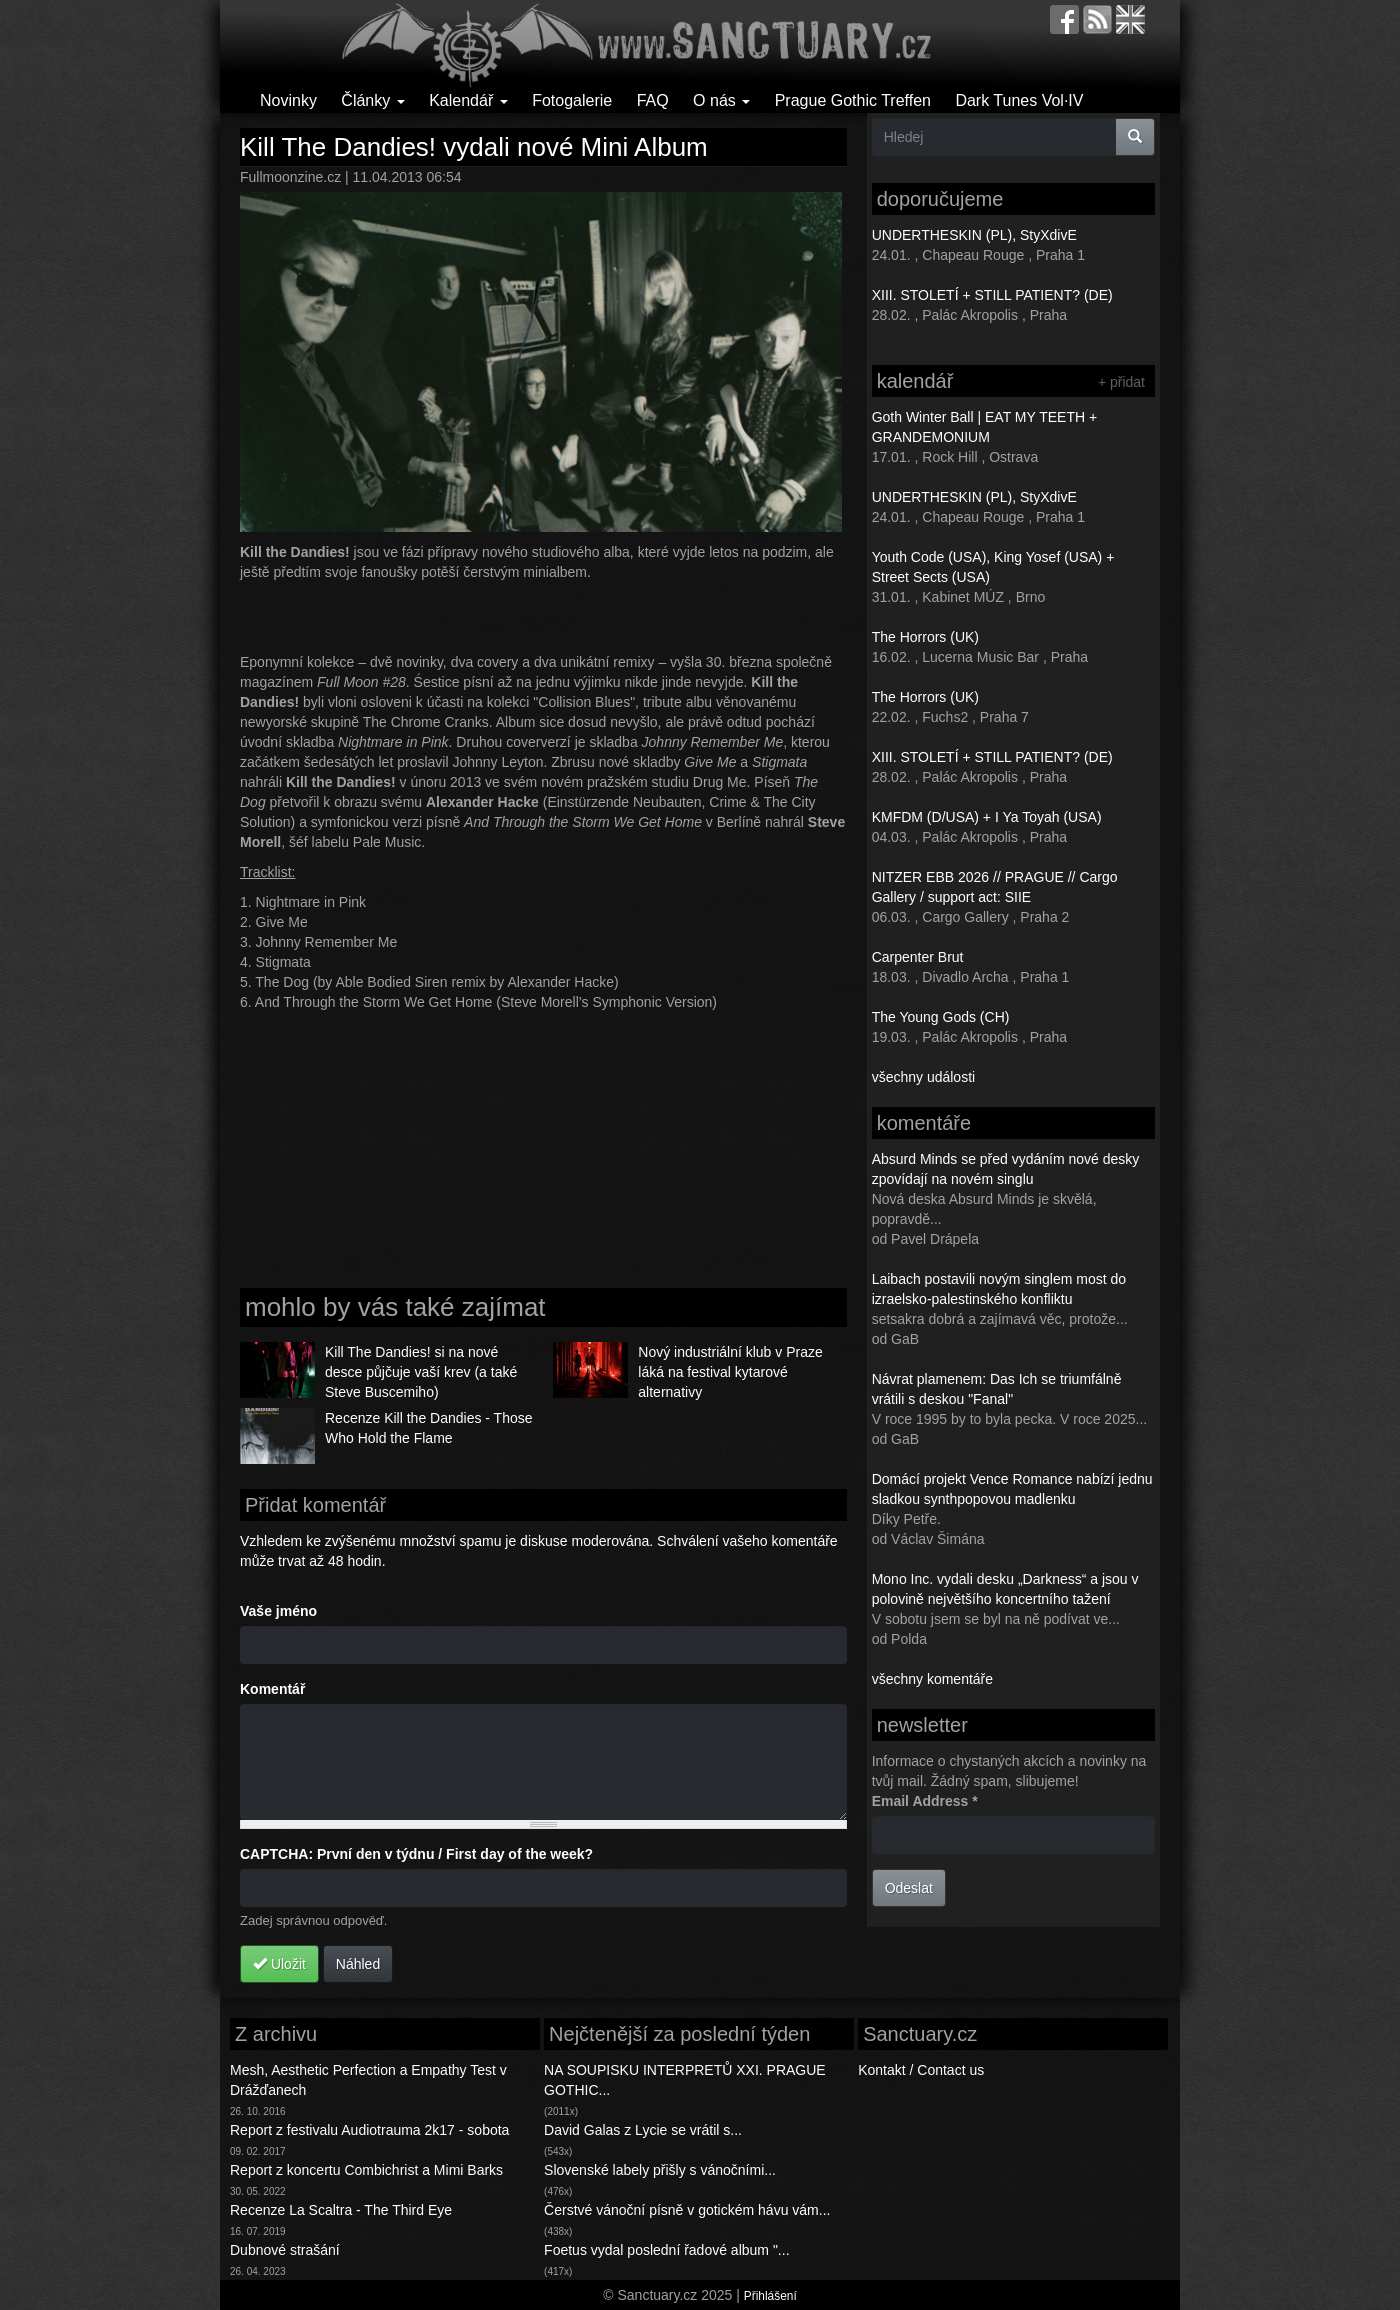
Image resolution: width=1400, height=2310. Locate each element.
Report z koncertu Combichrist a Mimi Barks (366, 2170)
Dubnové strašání (285, 2250)
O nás (721, 100)
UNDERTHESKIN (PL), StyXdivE (974, 235)
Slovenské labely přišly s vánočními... (660, 2170)
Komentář (272, 1689)
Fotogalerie (572, 100)
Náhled (358, 1964)
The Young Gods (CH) (941, 1017)
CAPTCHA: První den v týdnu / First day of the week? (416, 1854)
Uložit (279, 1964)
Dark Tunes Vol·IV (1019, 100)
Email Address (925, 1801)
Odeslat (909, 1888)
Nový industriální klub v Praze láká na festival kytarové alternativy (730, 1372)
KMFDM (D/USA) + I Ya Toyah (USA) (987, 817)
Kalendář (468, 100)
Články (372, 100)
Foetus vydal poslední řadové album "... (666, 2250)
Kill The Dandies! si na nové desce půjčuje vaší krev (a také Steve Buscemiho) (421, 1372)
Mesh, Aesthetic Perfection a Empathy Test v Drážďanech (368, 2080)
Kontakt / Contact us (921, 2070)
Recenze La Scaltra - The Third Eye (341, 2210)
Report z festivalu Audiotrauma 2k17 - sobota (369, 2130)
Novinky (288, 100)
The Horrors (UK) (925, 637)
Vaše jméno (278, 1611)
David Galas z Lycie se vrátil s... (643, 2130)
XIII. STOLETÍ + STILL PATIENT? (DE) (992, 295)
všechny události (924, 1077)
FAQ (653, 100)
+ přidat (1121, 382)
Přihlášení (770, 2296)
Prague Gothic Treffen (853, 100)
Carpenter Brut (918, 957)
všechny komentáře (932, 1679)
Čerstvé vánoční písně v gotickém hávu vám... (687, 2210)
